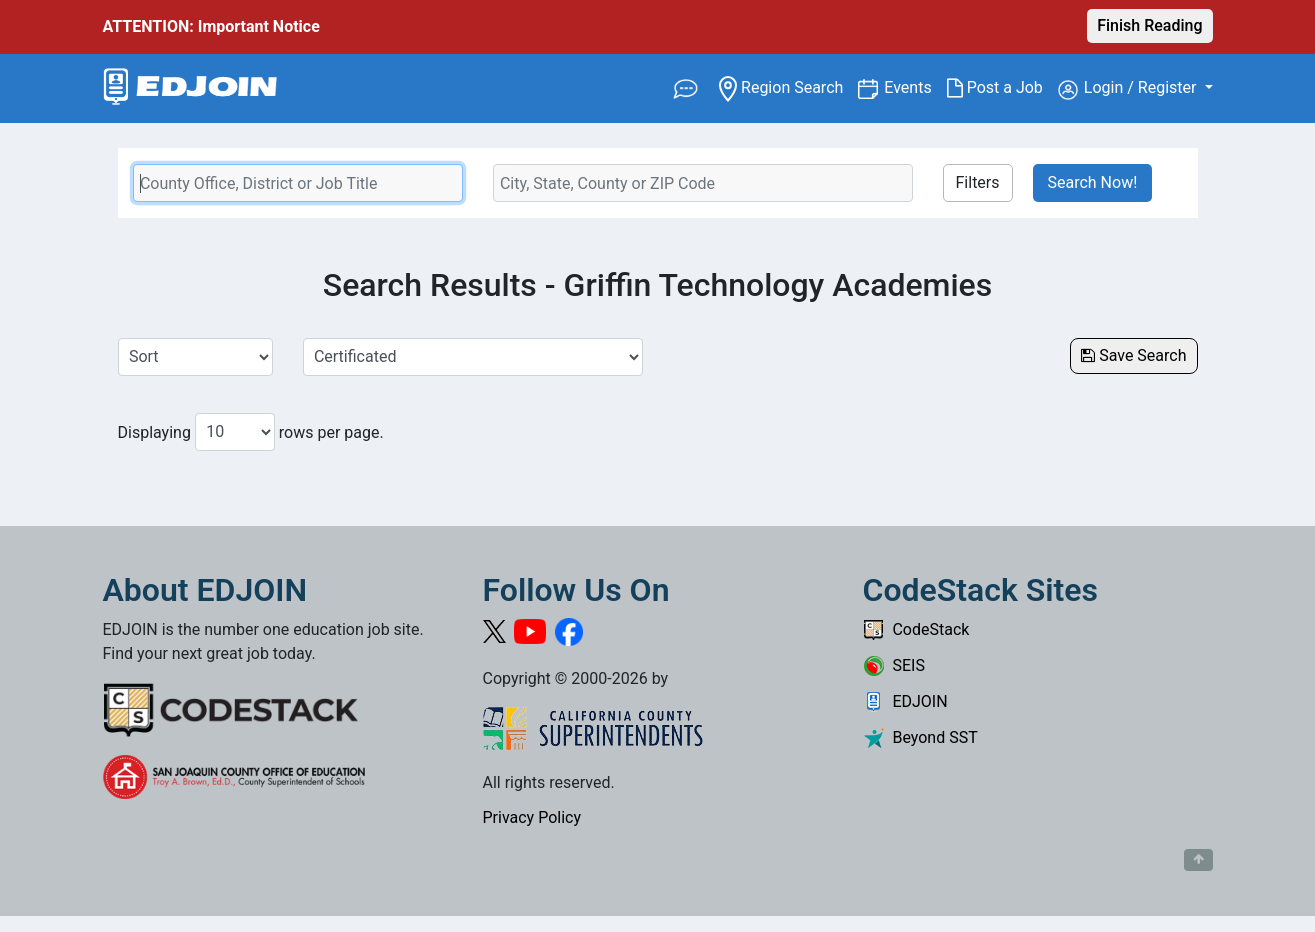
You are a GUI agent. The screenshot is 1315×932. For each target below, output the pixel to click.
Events (915, 86)
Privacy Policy (532, 817)
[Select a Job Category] (473, 357)
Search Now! (1093, 182)
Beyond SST (920, 737)
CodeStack (916, 629)
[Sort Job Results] (195, 357)
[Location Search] (703, 183)
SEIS (894, 665)
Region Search (788, 86)
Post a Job (1002, 88)
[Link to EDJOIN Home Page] (190, 88)
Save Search (1133, 355)
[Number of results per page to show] (235, 432)
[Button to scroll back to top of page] (1198, 860)
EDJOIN (905, 701)
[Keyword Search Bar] (298, 183)
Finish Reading (1149, 25)
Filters (978, 182)
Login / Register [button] (1129, 89)
